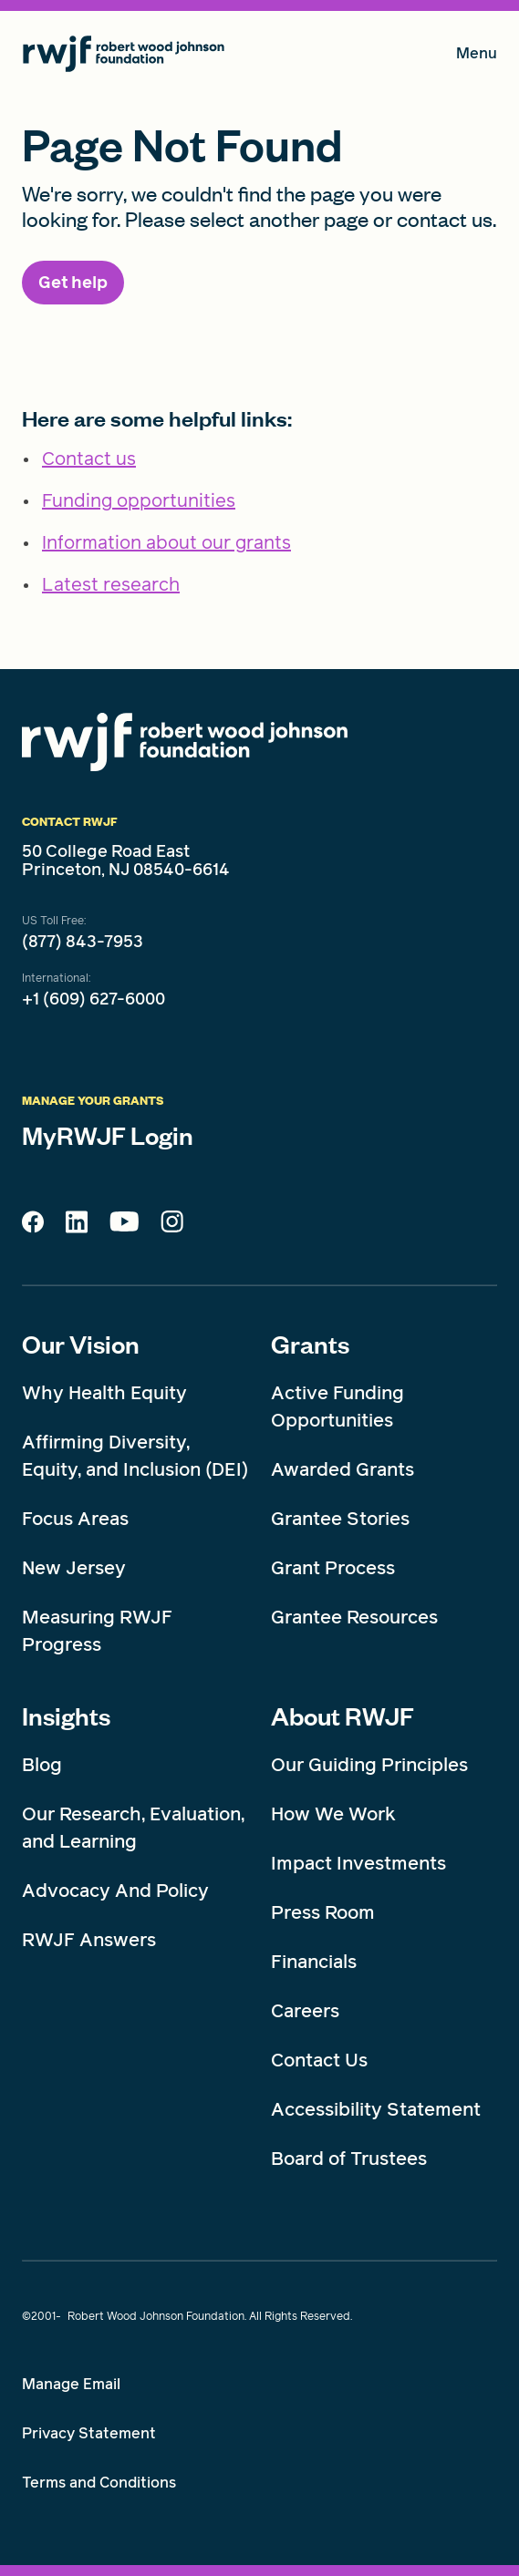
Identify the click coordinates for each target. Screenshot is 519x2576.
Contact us (89, 458)
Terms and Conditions (99, 2482)
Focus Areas (75, 1518)
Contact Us (319, 2060)
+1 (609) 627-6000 (93, 999)
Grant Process (333, 1568)
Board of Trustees (349, 2158)
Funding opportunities (138, 500)
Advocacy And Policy (115, 1890)
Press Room (323, 1912)
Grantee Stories (340, 1518)
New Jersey (74, 1568)
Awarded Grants (342, 1469)
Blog (42, 1764)
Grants (310, 1343)
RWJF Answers (89, 1940)
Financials (314, 1961)
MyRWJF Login (107, 1134)
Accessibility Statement (376, 2109)
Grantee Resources (354, 1617)
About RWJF (342, 1715)
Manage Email (71, 2384)
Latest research (111, 584)
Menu (476, 57)
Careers (305, 2011)
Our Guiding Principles (369, 1764)
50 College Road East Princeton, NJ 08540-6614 (126, 860)
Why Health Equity (104, 1393)
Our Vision (81, 1343)
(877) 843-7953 (82, 942)
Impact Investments (358, 1863)
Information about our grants (166, 542)
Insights (66, 1715)
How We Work (333, 1814)
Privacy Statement (89, 2433)
